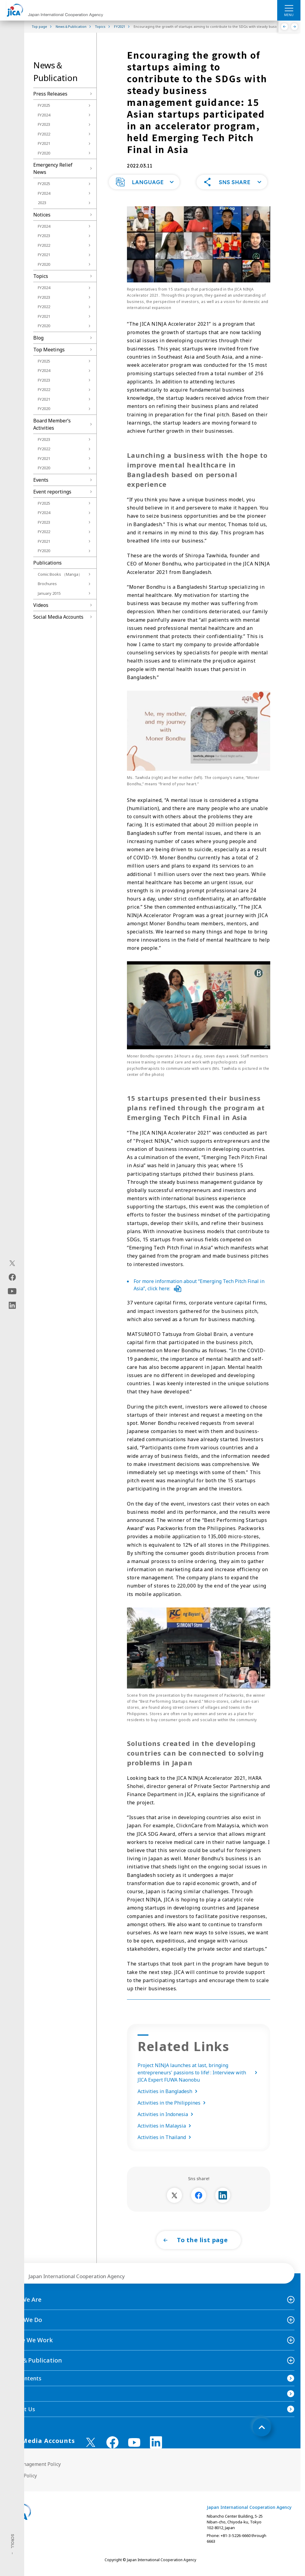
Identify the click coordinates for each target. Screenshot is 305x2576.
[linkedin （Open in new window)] (156, 2450)
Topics (40, 276)
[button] (144, 190)
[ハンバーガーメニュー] (288, 8)
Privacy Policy (21, 2483)
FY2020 (44, 153)
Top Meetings (49, 349)
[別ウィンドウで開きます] (174, 2203)
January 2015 (49, 593)
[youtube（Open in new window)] (12, 1291)
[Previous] (285, 27)
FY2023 (44, 124)
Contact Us (20, 2417)
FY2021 (44, 143)
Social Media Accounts (58, 617)
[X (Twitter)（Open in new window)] (12, 1263)
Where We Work (29, 2348)
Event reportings (52, 491)
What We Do (24, 2328)
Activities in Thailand (165, 2145)
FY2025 (44, 105)
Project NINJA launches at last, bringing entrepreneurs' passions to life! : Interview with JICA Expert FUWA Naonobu (199, 2080)
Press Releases (50, 93)
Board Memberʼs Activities (52, 424)
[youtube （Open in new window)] (134, 2450)
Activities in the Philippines (173, 2110)
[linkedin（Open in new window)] (12, 1305)
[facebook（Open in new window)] (12, 1277)
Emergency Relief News (53, 168)
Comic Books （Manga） (60, 574)
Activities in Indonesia (167, 2122)
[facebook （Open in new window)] (112, 2450)
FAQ (11, 2401)
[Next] (295, 27)
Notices (41, 214)
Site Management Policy (33, 2472)
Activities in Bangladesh (169, 2099)
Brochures (47, 583)
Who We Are (23, 2307)
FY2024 (44, 115)
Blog (38, 337)
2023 (42, 202)
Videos (40, 605)
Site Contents (23, 2386)
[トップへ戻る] (262, 2435)
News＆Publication (34, 2368)
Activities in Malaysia (165, 2133)
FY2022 (44, 134)
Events (40, 480)
